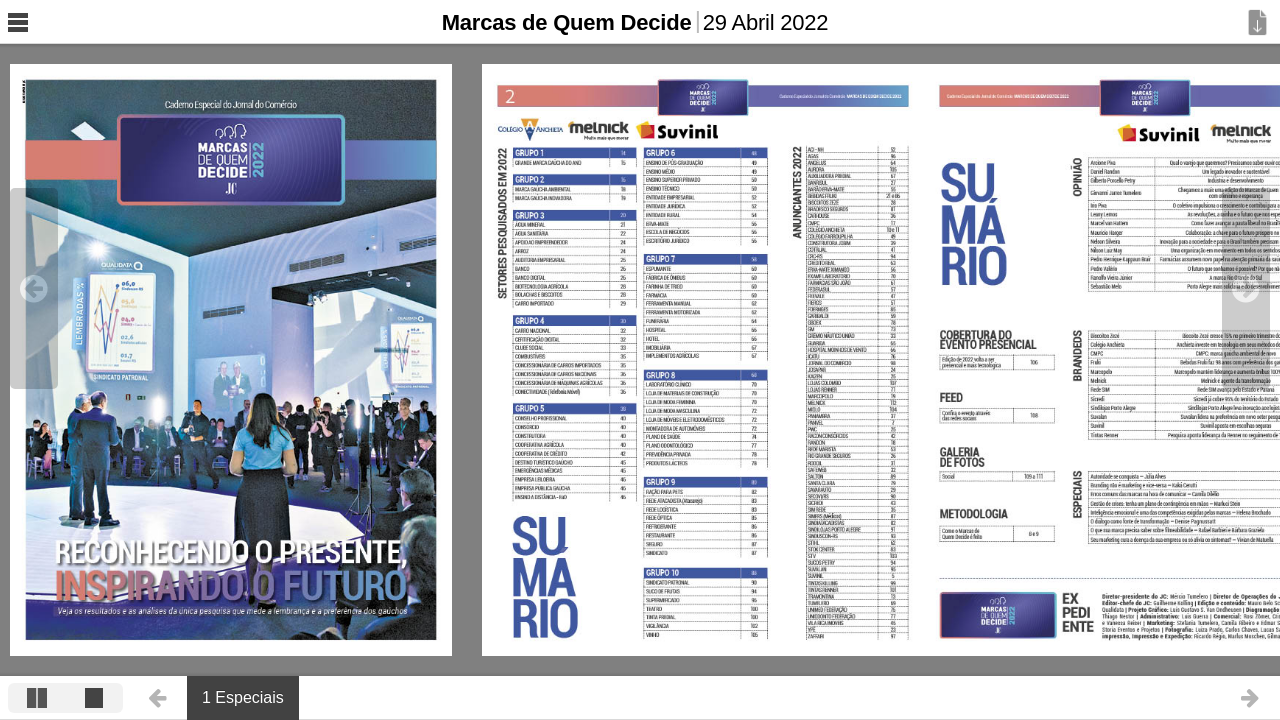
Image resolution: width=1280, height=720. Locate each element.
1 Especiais (243, 697)
